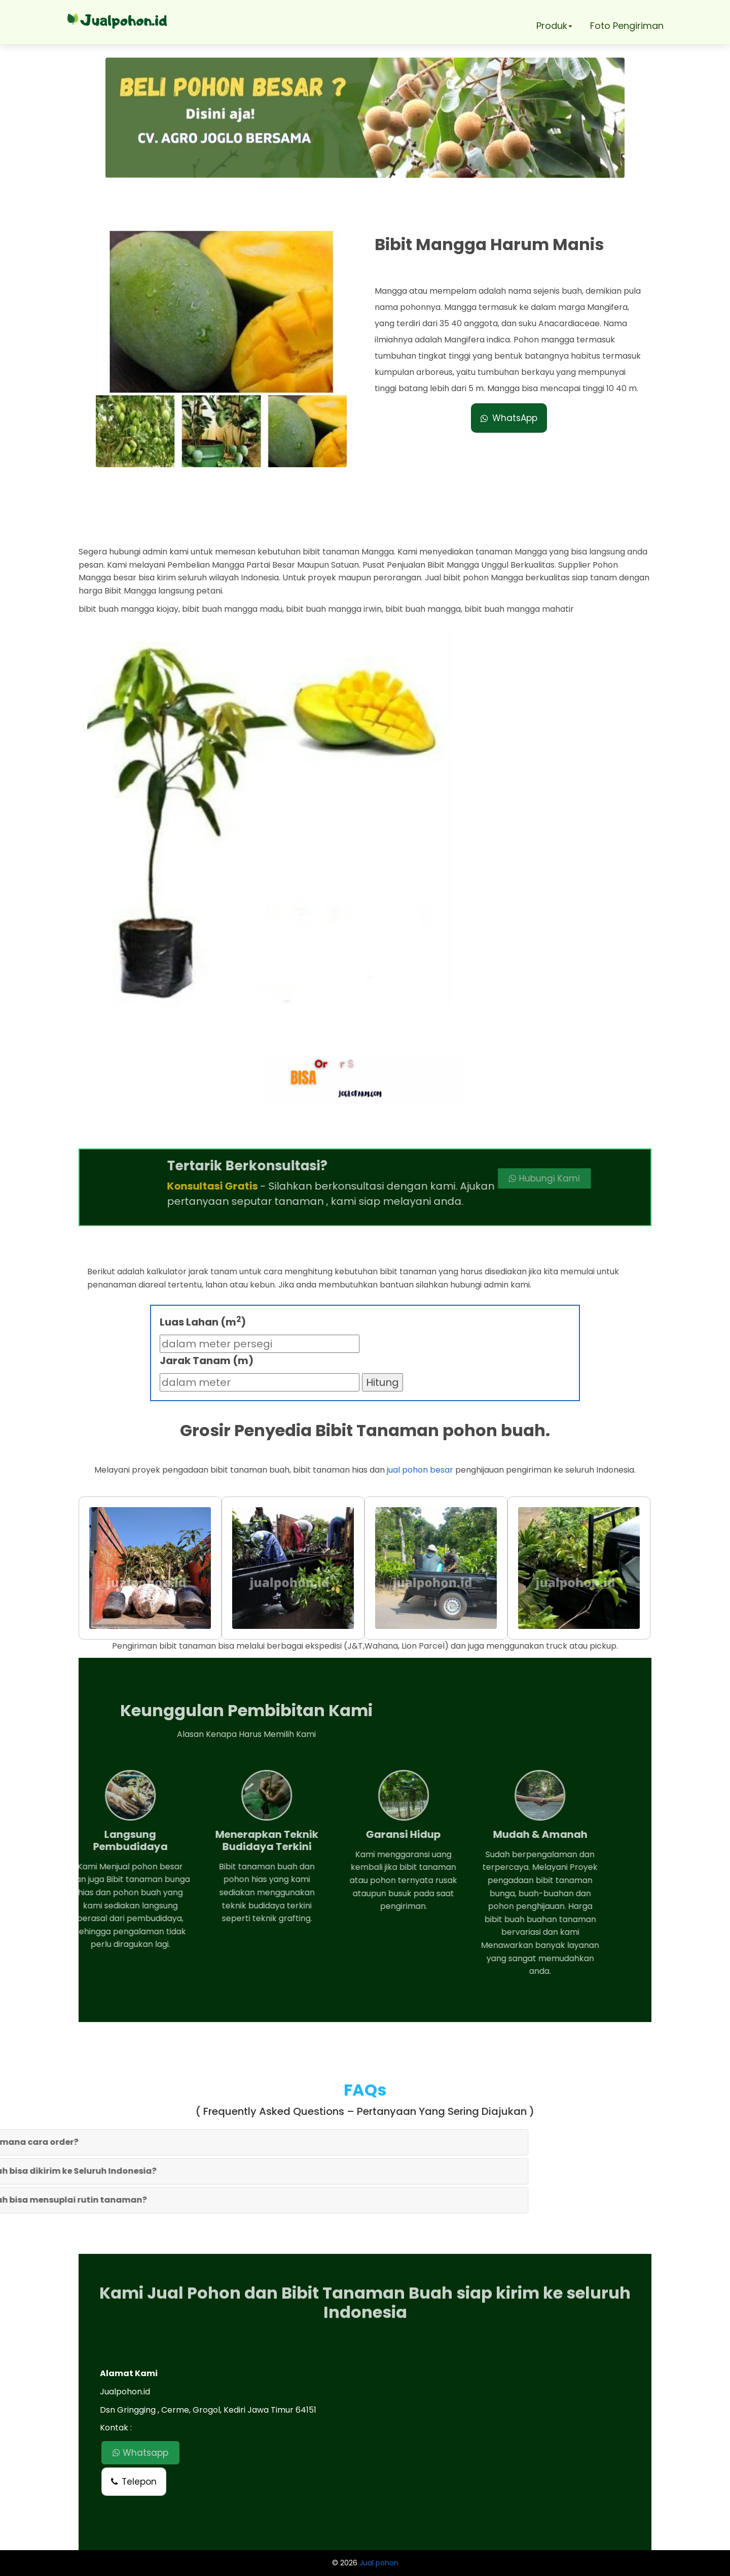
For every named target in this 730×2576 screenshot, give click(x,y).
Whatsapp (140, 2453)
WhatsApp (509, 418)
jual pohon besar (420, 1470)
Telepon (134, 2482)
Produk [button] (554, 25)
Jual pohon (378, 2563)
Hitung (382, 1382)
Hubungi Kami (460, 1178)
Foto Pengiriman (627, 25)
